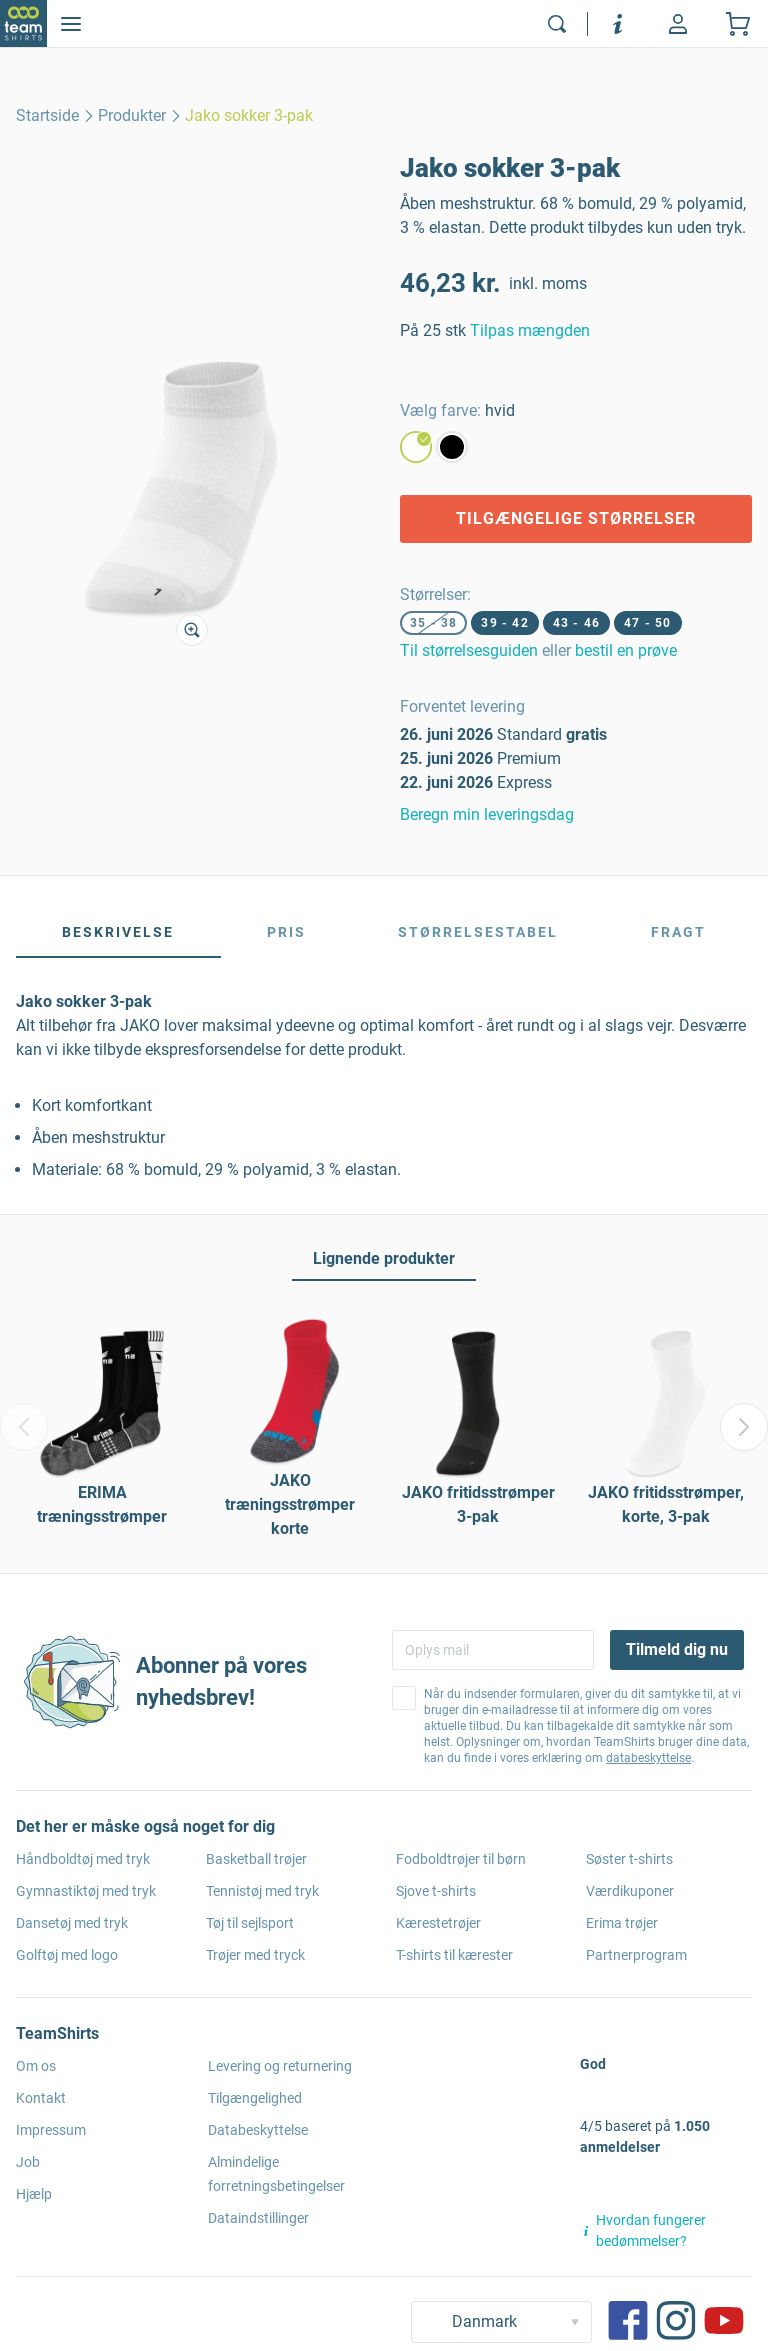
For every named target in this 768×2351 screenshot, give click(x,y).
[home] (47, 116)
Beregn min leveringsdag (487, 814)
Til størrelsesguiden (469, 650)
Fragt (678, 932)
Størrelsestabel (478, 932)
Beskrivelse (118, 932)
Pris (286, 932)
